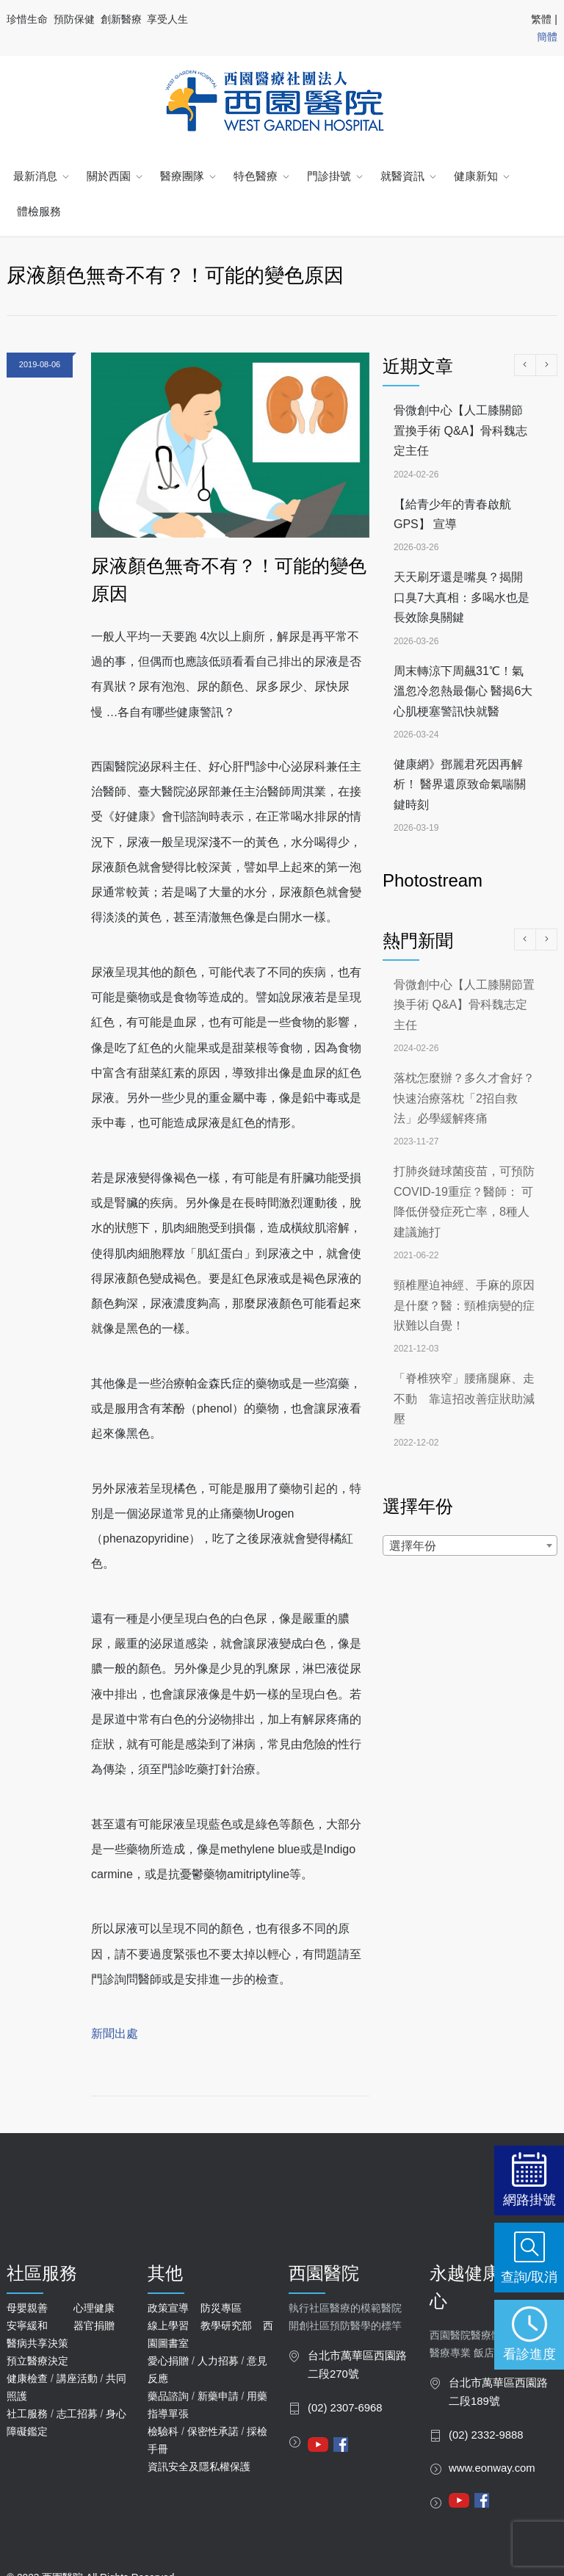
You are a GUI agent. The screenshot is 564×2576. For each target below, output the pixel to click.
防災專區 (221, 2308)
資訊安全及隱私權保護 (199, 2466)
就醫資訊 (402, 176)
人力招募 (218, 2361)
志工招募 (77, 2414)
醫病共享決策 (37, 2343)
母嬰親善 (27, 2308)
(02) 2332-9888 (486, 2435)
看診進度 (529, 2354)
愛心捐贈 (168, 2361)
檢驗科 (163, 2431)
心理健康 (94, 2308)
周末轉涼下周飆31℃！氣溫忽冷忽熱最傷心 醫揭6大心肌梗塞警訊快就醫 (463, 691)
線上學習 (168, 2325)
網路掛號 (529, 2199)
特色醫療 (256, 176)
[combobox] (470, 1545)
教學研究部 (226, 2325)
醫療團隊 (182, 176)
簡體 (547, 37)
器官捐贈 (94, 2325)
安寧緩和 (27, 2325)
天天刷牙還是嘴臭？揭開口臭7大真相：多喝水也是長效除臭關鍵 (461, 597)
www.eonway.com (492, 2468)
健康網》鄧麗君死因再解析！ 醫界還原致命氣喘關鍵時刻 (460, 784)
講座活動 (77, 2378)
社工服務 (27, 2414)
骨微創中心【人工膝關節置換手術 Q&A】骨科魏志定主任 (460, 430)
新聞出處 (114, 2033)
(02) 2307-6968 (345, 2408)
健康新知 (476, 176)
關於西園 (109, 176)
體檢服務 (39, 211)
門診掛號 (329, 176)
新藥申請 (218, 2396)
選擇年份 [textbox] (412, 1546)
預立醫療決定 (37, 2361)
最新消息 (35, 176)
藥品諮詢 (168, 2396)
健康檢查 (27, 2378)
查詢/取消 (529, 2276)
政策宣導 (168, 2308)
